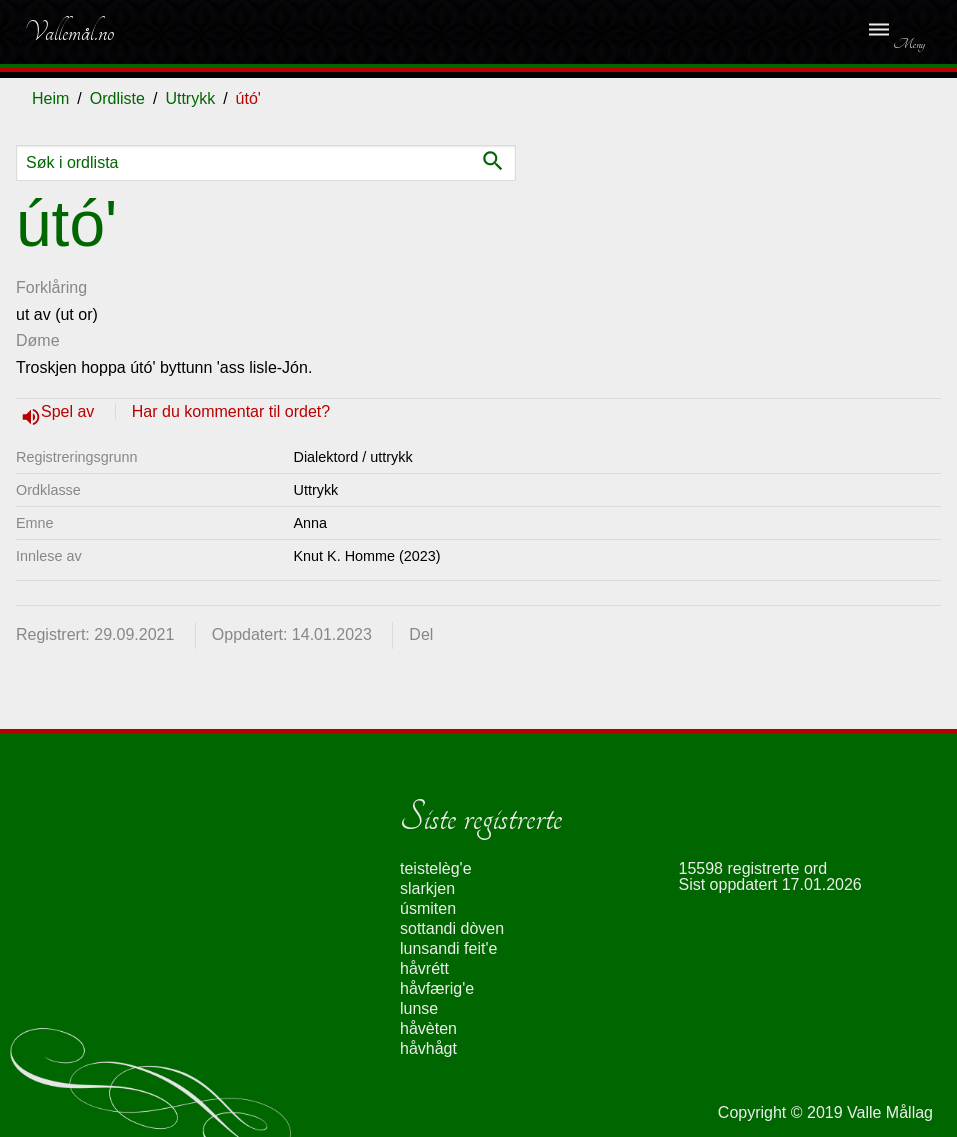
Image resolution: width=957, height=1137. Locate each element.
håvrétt (424, 968)
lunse (419, 1008)
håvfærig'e (437, 988)
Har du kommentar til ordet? (231, 411)
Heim (50, 98)
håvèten (428, 1028)
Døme (38, 340)
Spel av (70, 411)
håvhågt (428, 1048)
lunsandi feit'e (448, 948)
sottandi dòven (452, 928)
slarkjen (427, 888)
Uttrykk (190, 98)
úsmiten (428, 908)
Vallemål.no (69, 32)
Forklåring (51, 287)
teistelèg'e (436, 868)
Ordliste (117, 98)
